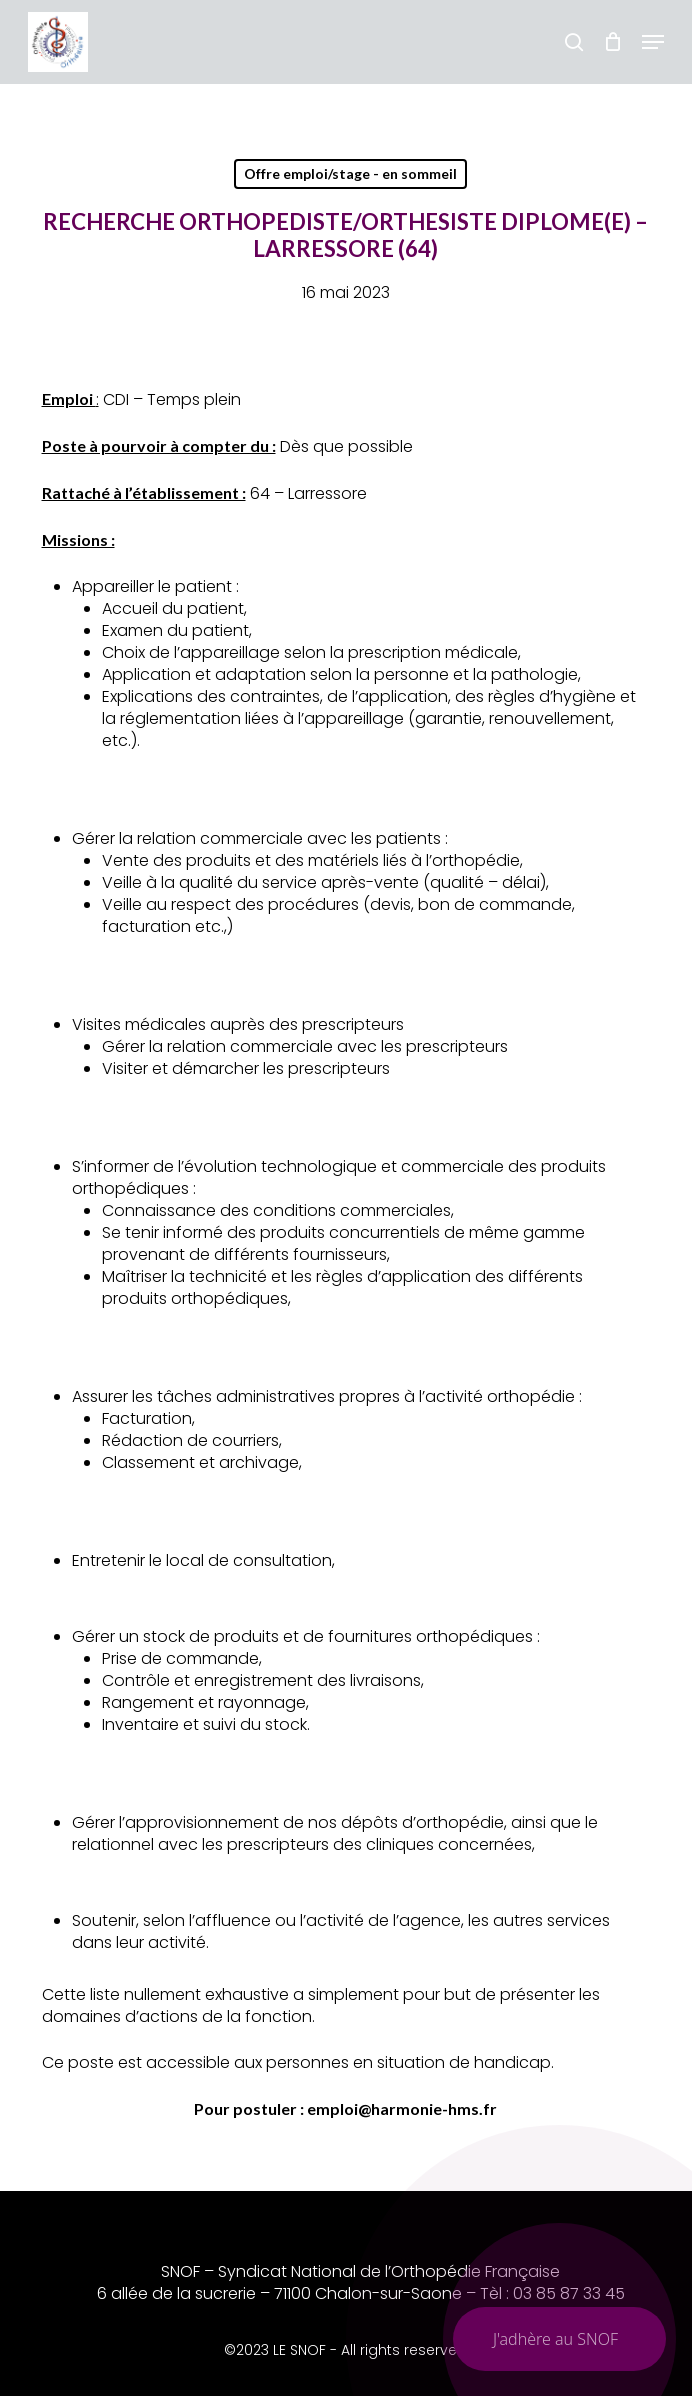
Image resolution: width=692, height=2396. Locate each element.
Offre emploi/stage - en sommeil (350, 173)
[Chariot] (612, 42)
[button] (653, 42)
